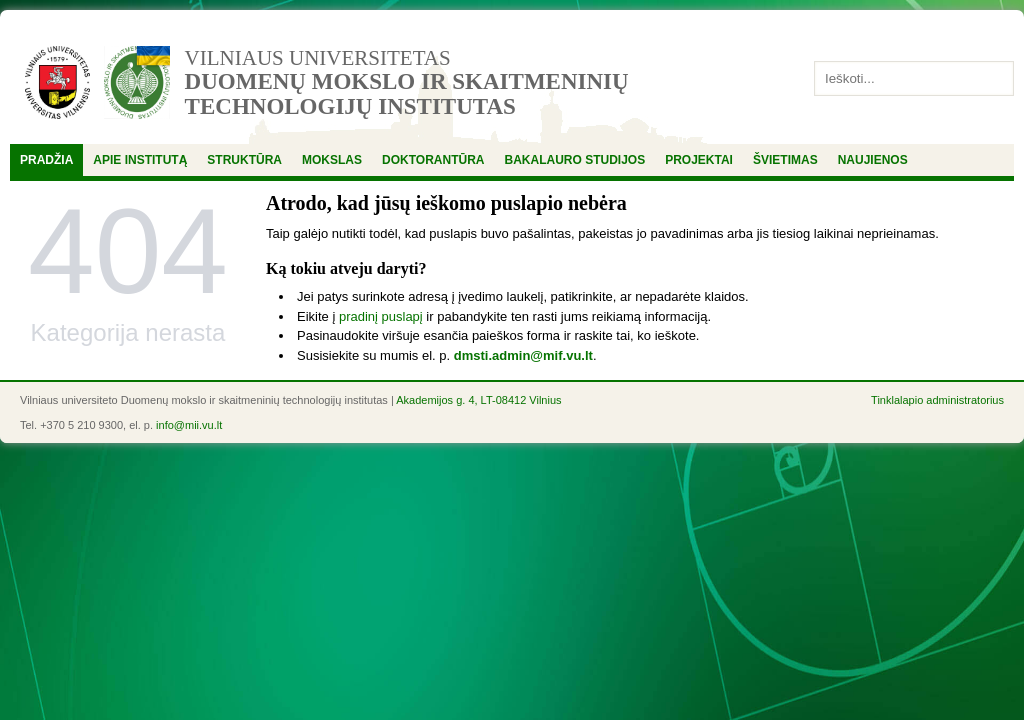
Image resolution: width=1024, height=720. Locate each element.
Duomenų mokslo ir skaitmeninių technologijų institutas (407, 94)
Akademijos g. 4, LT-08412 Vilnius (478, 400)
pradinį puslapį (381, 316)
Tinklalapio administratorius (937, 400)
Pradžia (46, 160)
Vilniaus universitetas (318, 58)
